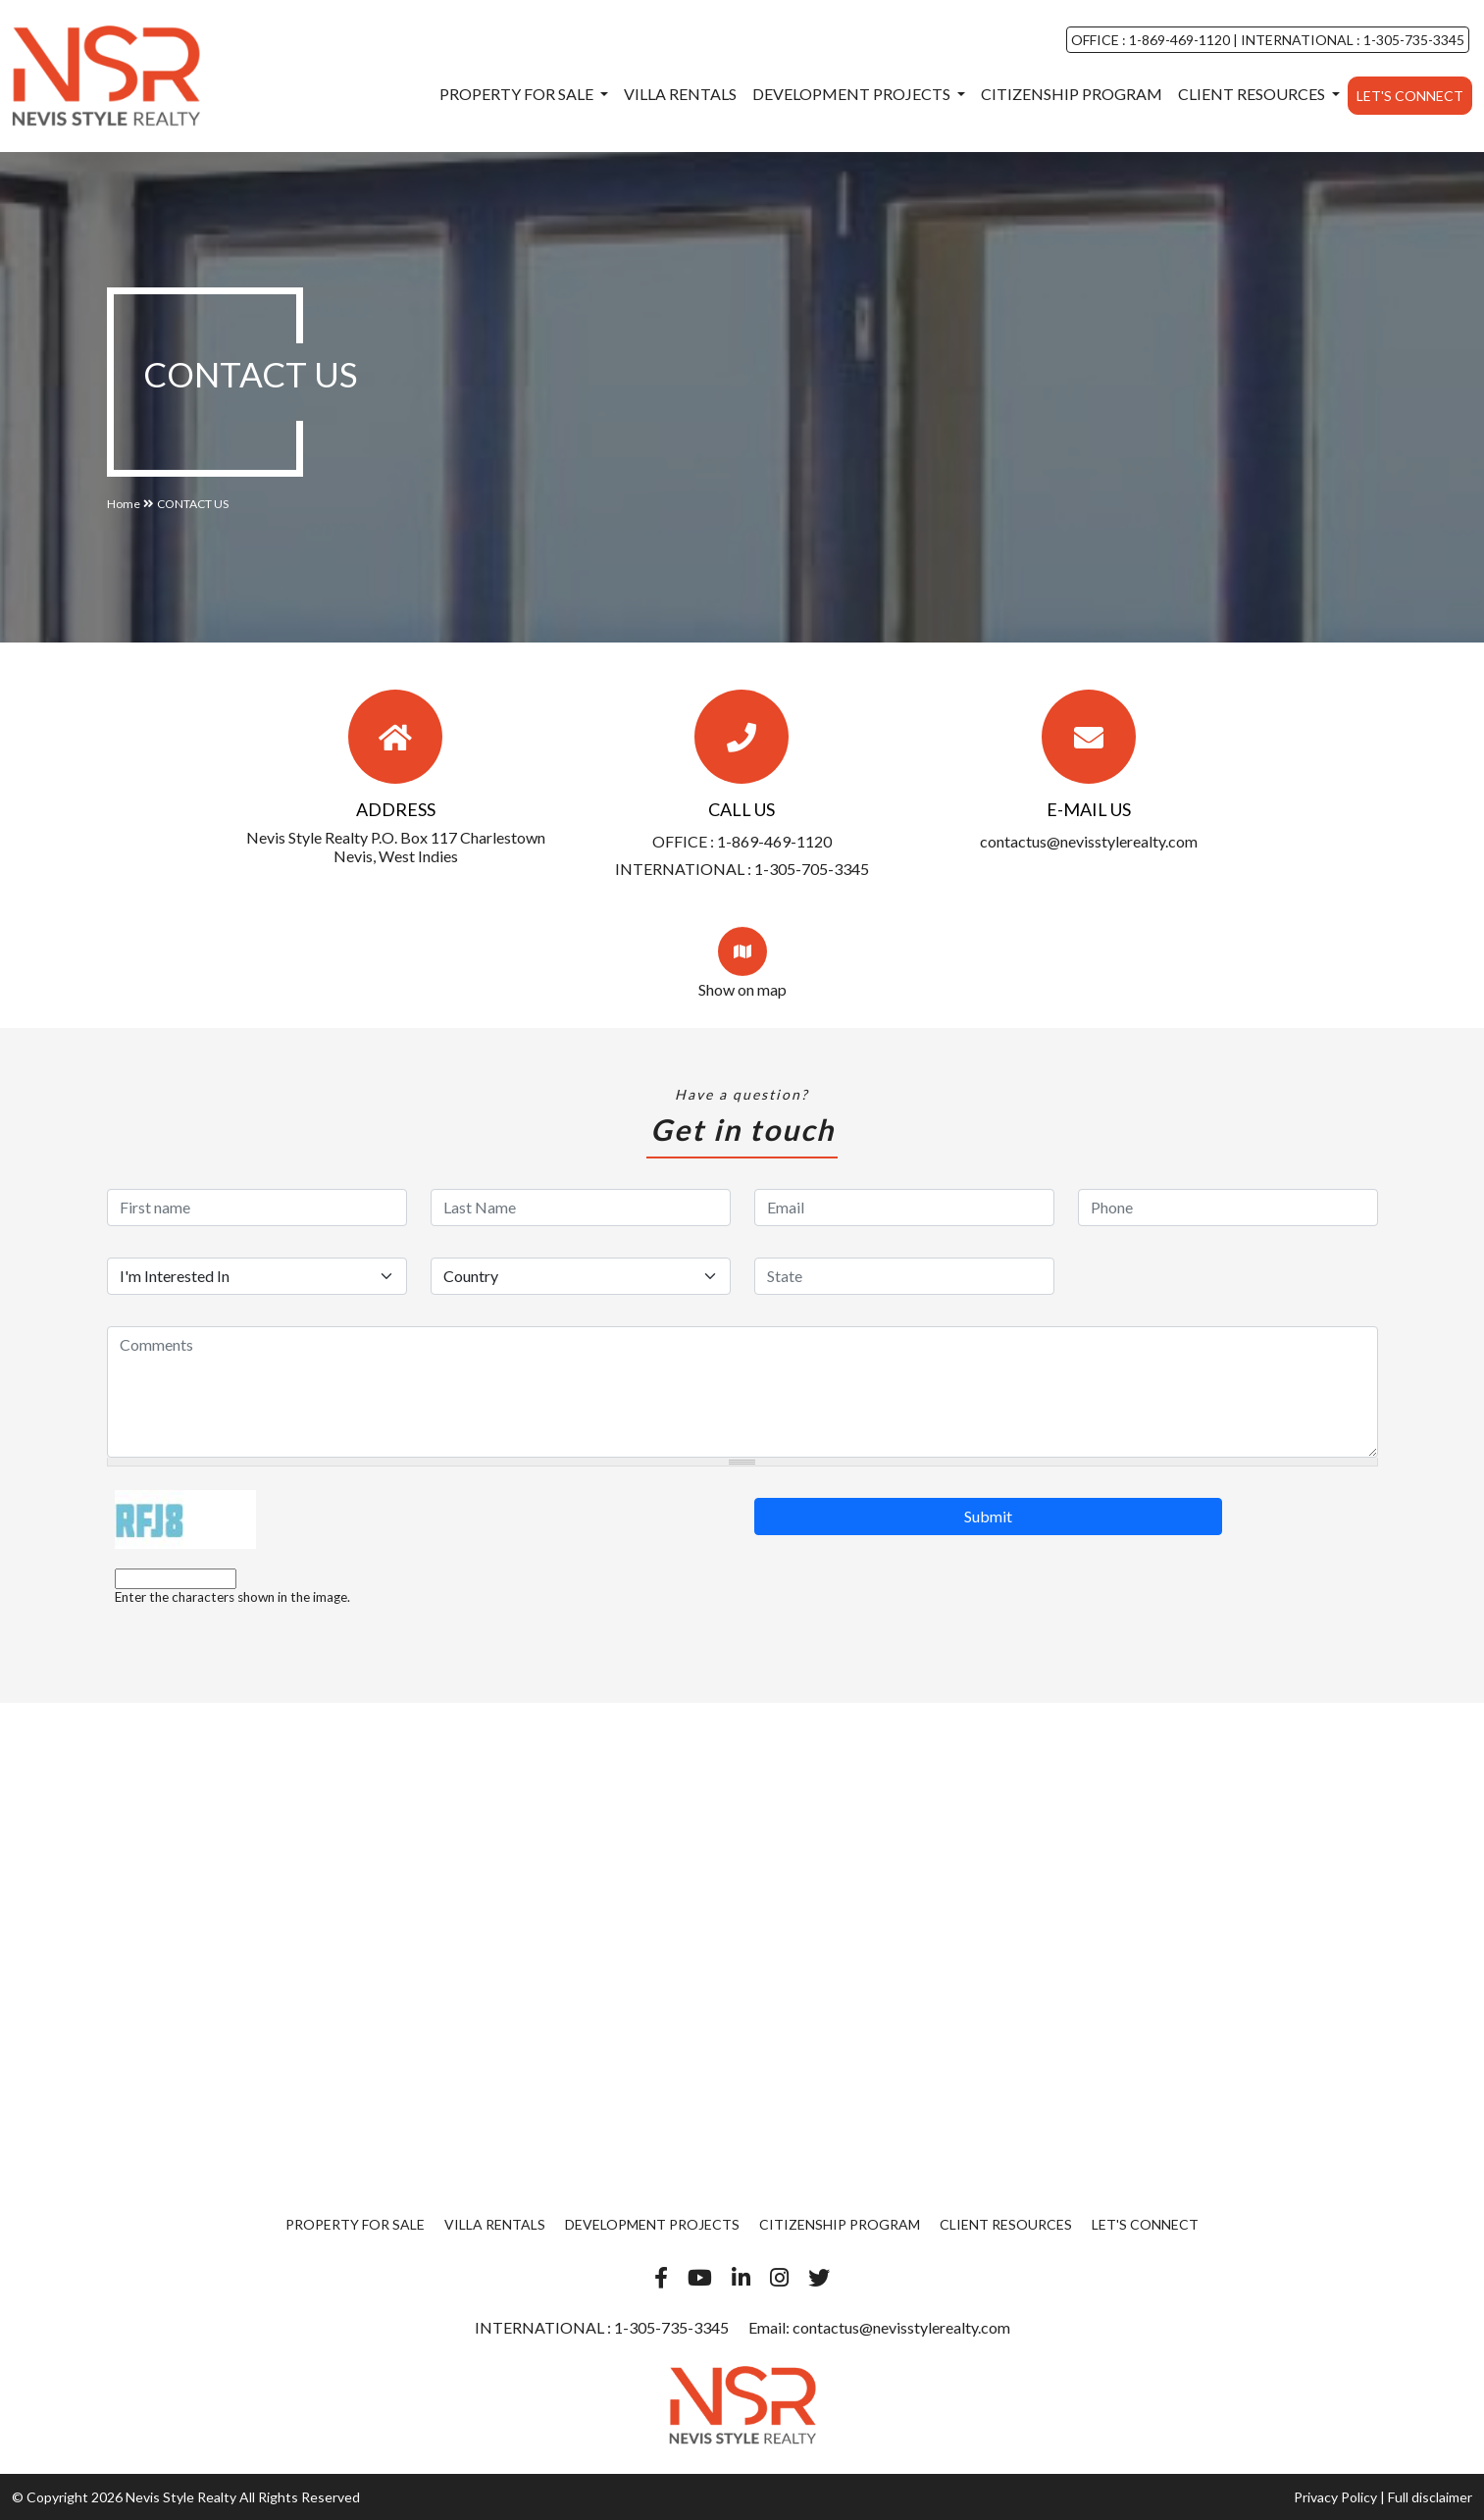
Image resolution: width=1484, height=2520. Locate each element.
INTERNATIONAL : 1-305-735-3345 (1351, 39)
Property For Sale (517, 93)
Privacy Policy (1335, 2497)
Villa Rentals (680, 93)
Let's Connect (1409, 95)
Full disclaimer (1430, 2497)
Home (123, 503)
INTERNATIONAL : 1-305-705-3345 (742, 868)
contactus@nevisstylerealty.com (1089, 841)
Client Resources (1253, 93)
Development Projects (852, 93)
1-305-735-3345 (670, 2327)
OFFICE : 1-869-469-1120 (1152, 39)
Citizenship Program (1071, 93)
